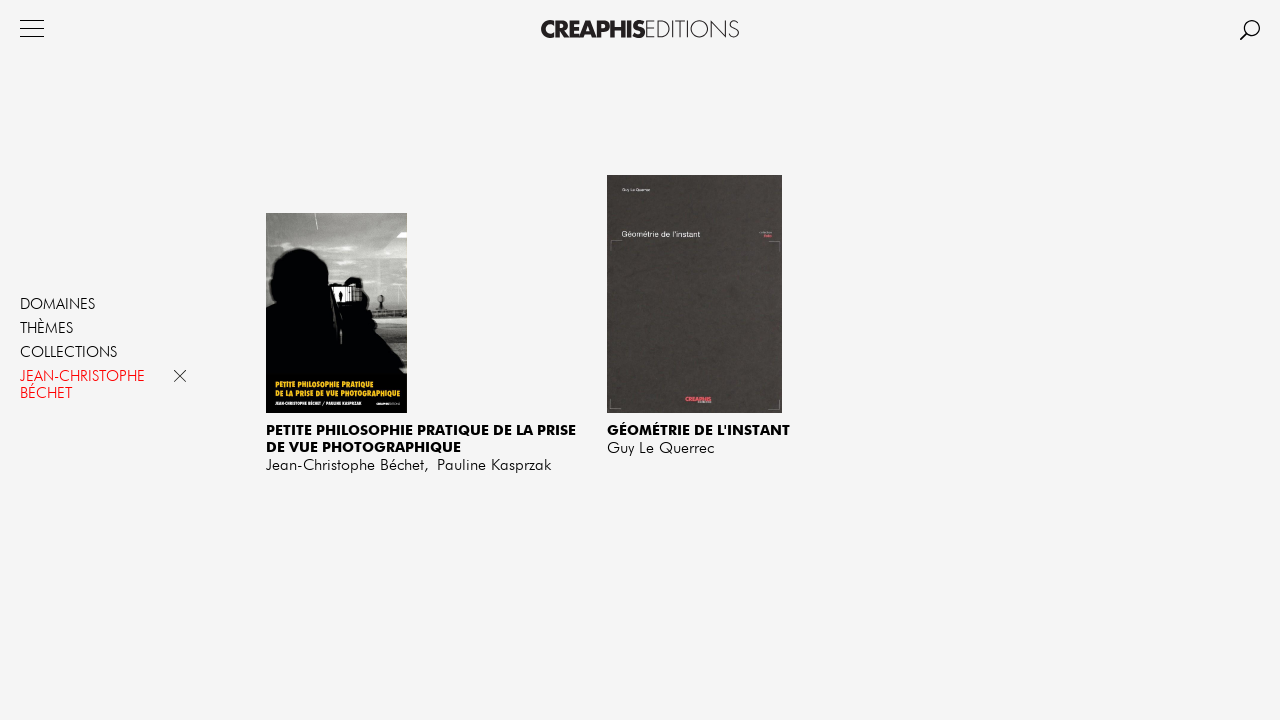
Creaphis (640, 29)
